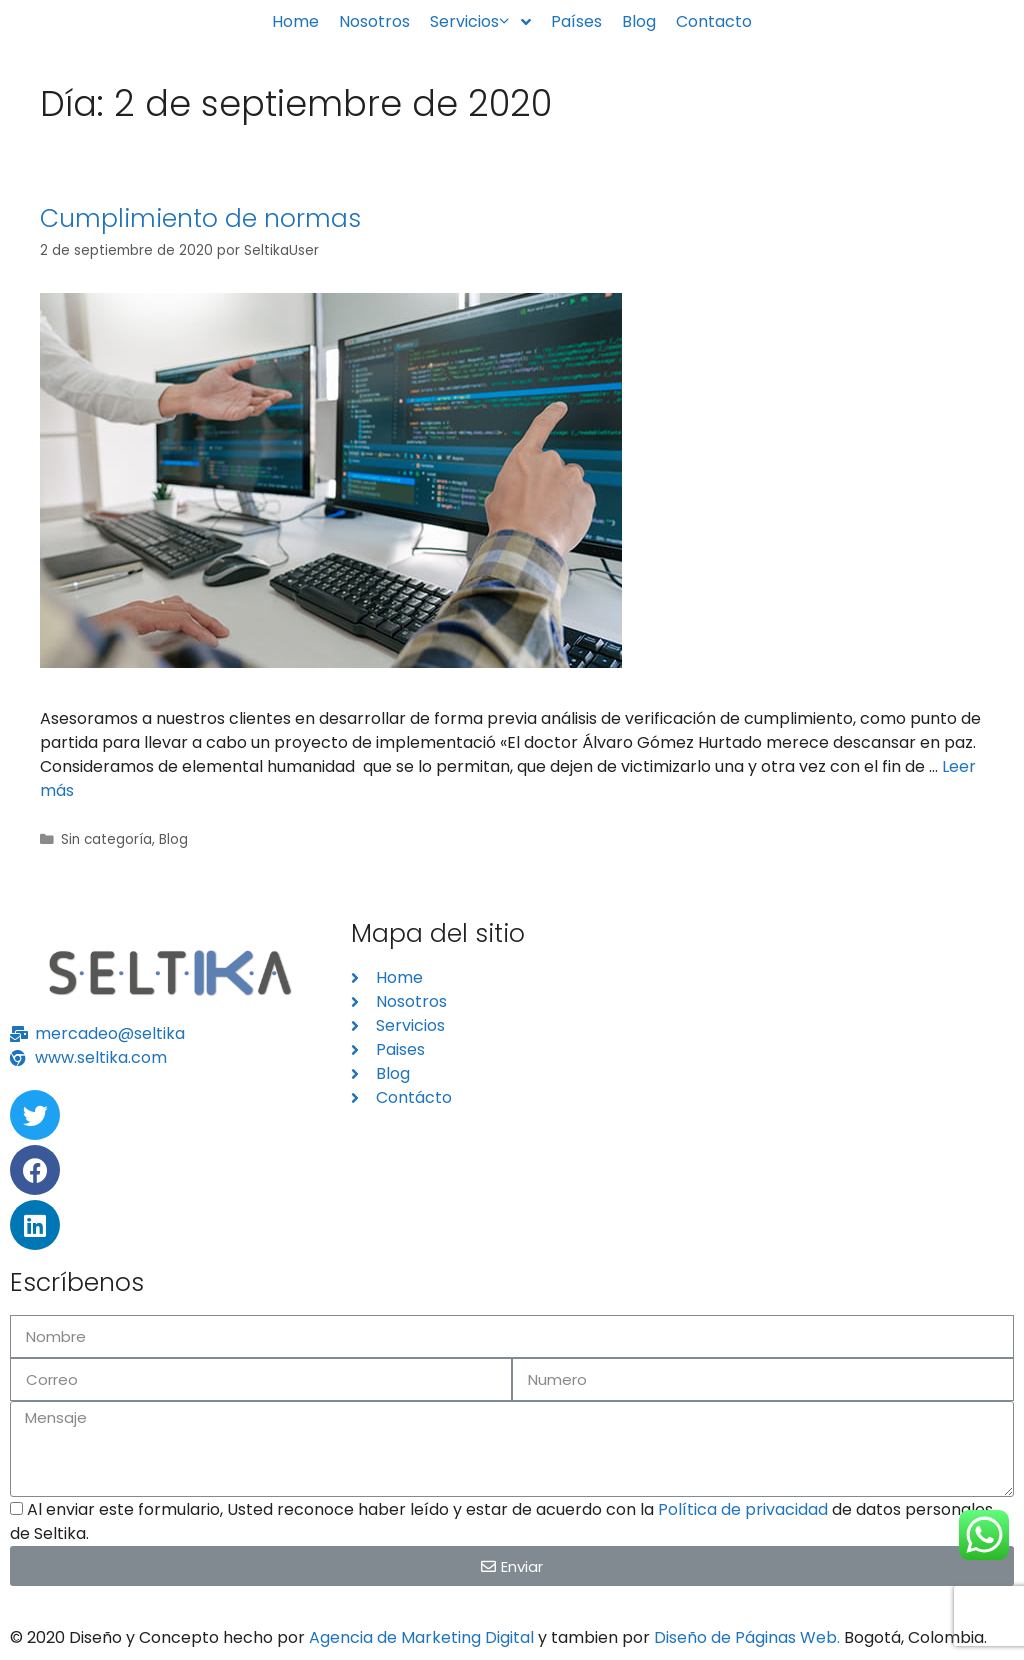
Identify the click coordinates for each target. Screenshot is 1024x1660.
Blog (173, 839)
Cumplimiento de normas (200, 218)
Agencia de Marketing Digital (421, 1637)
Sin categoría (106, 839)
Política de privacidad (743, 1509)
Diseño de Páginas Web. (747, 1637)
